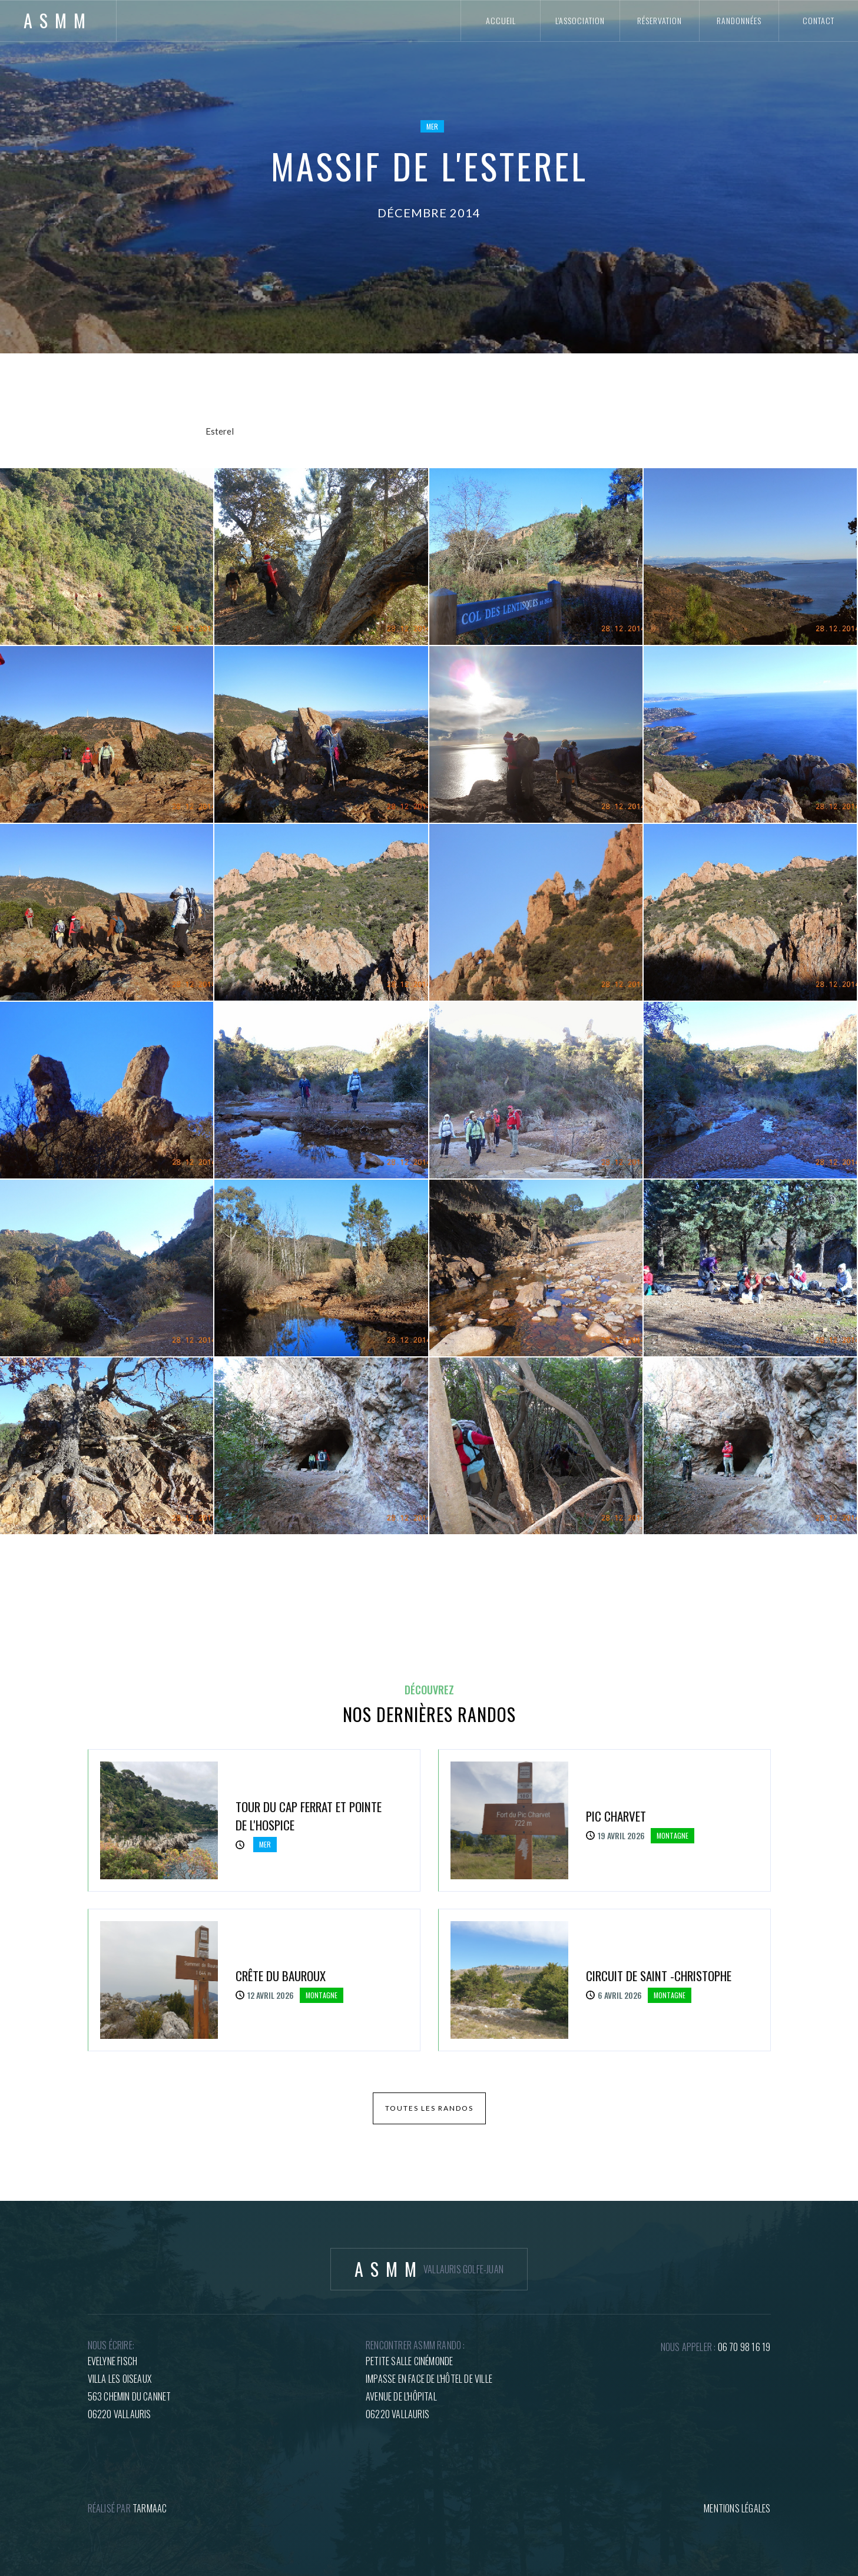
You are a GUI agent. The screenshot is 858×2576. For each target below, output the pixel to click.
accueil (501, 20)
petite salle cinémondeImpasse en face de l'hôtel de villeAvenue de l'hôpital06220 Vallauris (429, 2387)
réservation (659, 20)
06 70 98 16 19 (744, 2347)
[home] (58, 20)
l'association (580, 20)
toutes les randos (429, 2108)
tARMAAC (149, 2508)
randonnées (739, 20)
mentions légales (737, 2508)
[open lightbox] (106, 556)
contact (818, 20)
